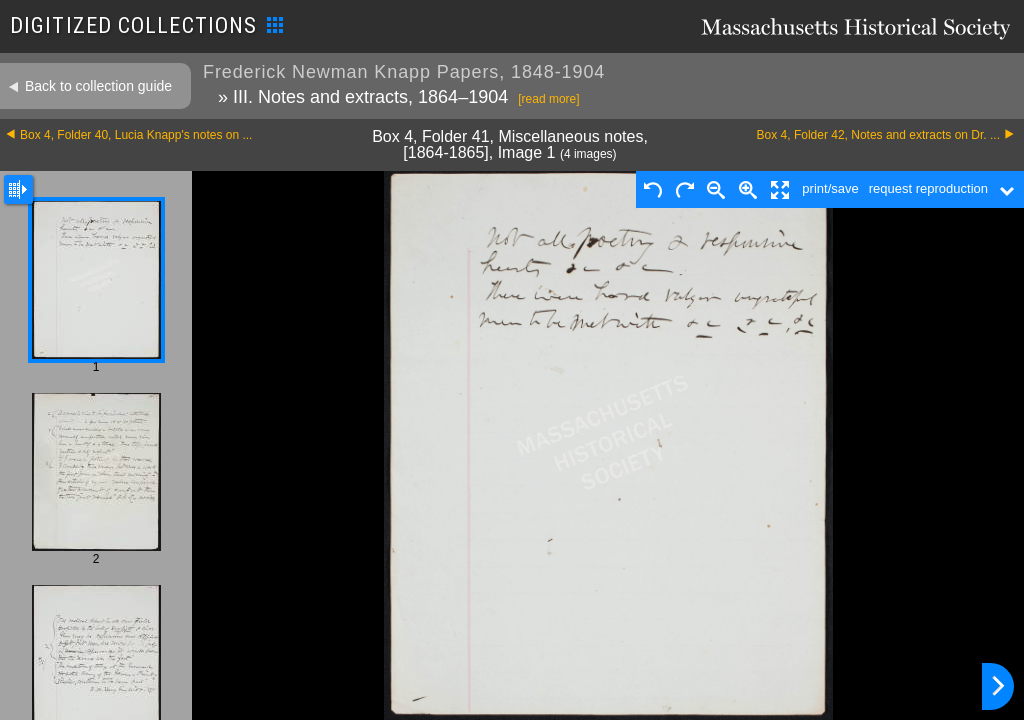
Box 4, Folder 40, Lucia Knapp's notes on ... (136, 135)
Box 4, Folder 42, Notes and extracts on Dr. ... (878, 135)
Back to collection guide (98, 86)
